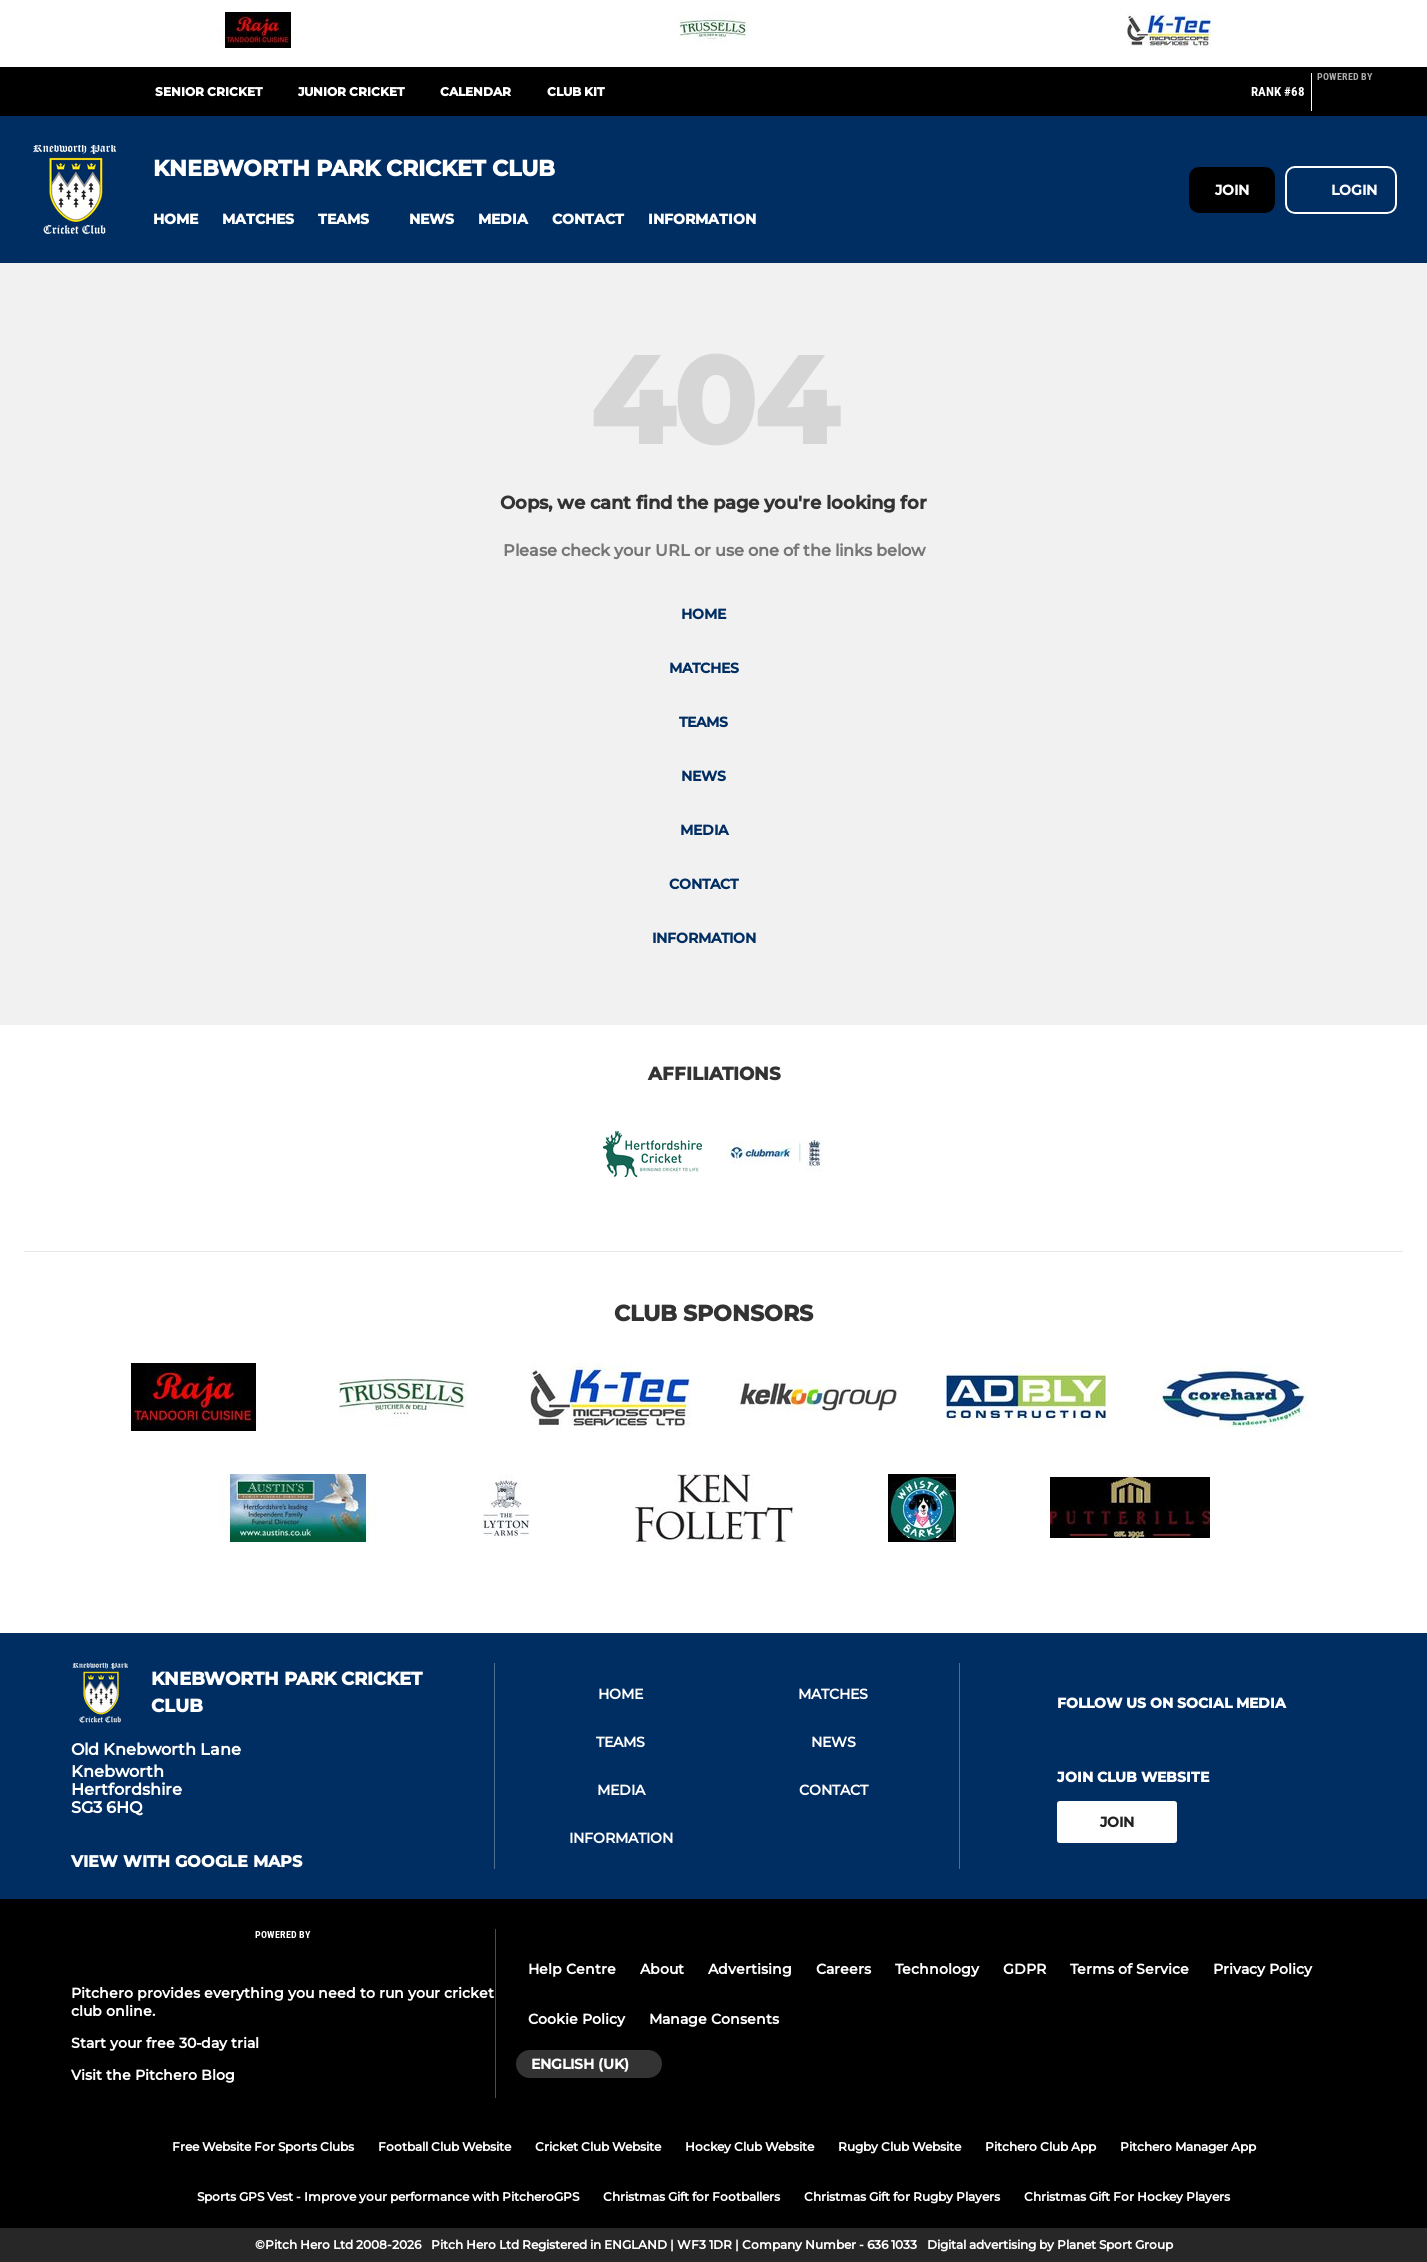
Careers (843, 1969)
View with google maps (186, 1862)
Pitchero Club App (1040, 2146)
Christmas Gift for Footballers (691, 2196)
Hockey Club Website (749, 2146)
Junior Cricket (351, 91)
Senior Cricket (208, 91)
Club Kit (575, 91)
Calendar (475, 91)
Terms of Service (1129, 1969)
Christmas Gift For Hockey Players (1127, 2196)
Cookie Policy (576, 2019)
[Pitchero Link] (1357, 100)
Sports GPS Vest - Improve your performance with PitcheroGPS (388, 2196)
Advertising (750, 1969)
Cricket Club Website (598, 2146)
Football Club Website (444, 2146)
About (662, 1969)
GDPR (1024, 1969)
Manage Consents (714, 2019)
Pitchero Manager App (1188, 2146)
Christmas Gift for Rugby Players (902, 2196)
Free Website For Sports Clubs (263, 2146)
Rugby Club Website (899, 2146)
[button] (175, 219)
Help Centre (572, 1969)
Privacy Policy (1262, 1969)
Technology (937, 1969)
